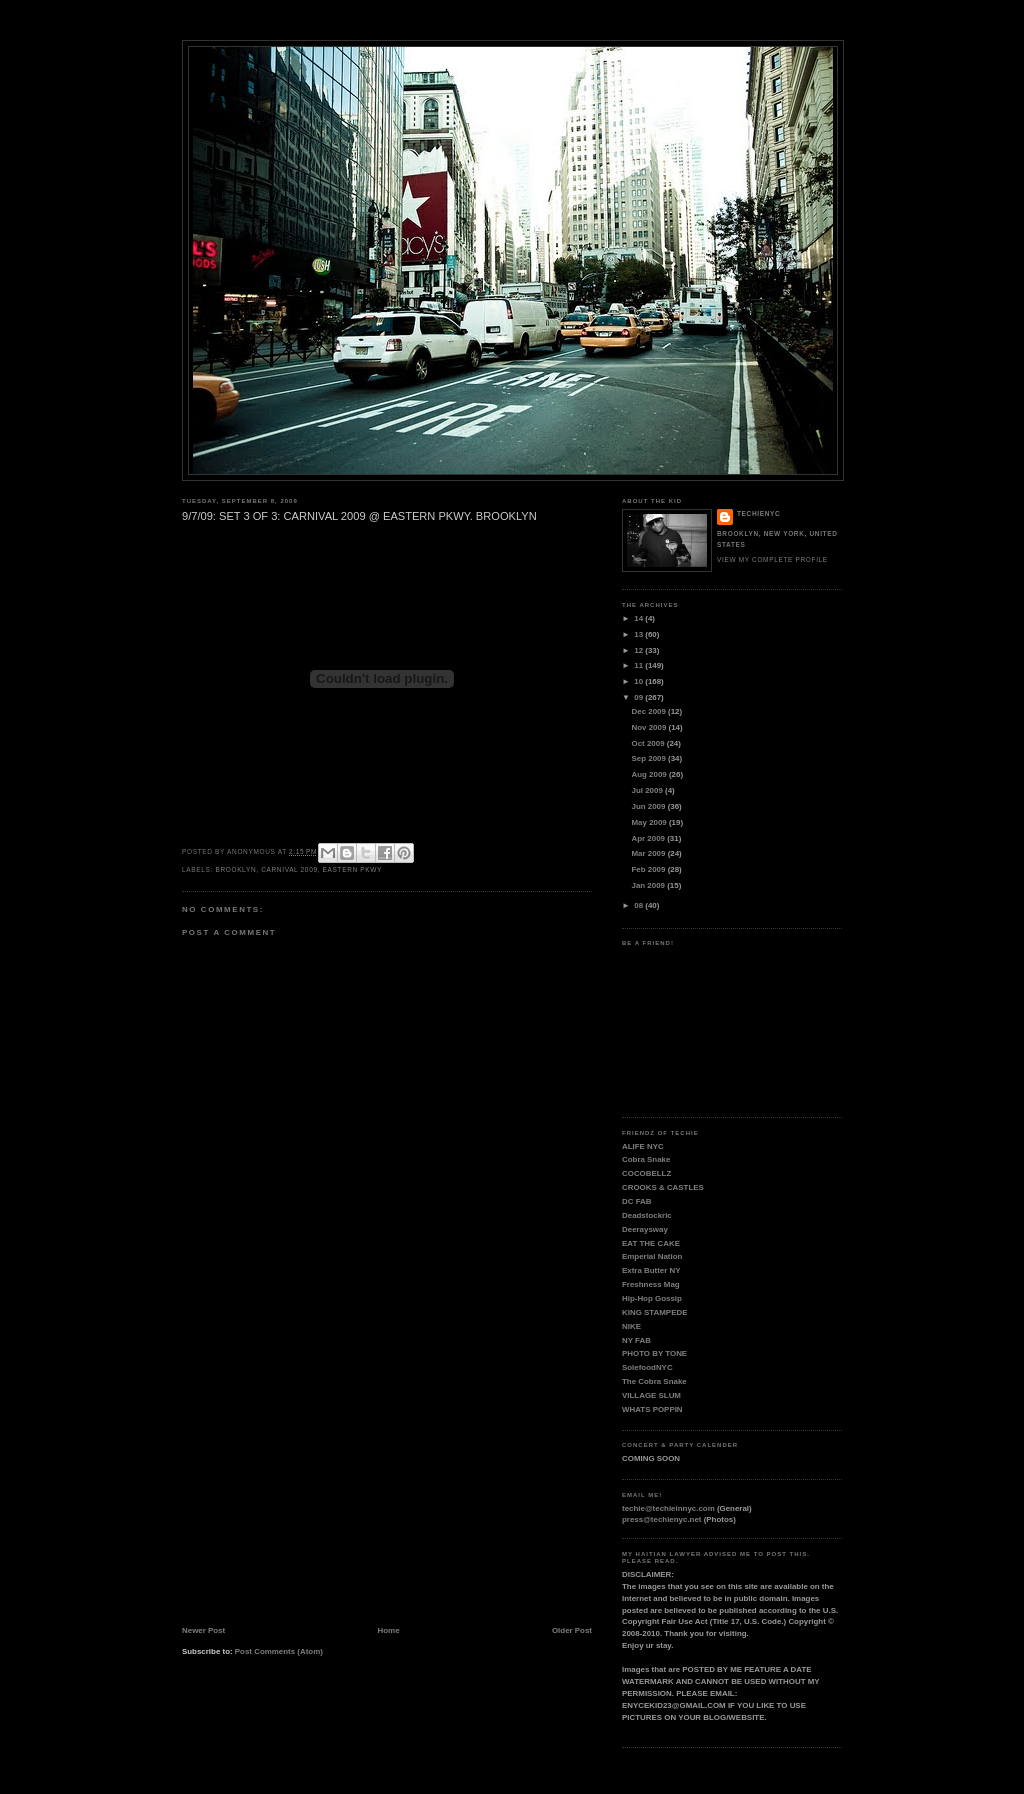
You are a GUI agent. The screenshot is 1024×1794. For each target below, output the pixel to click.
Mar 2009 (650, 853)
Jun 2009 (650, 806)
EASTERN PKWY (352, 869)
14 (639, 618)
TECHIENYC (758, 513)
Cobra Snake (646, 1159)
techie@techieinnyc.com (668, 1508)
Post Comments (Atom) (279, 1651)
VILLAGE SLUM (651, 1395)
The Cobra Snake (654, 1381)
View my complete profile (772, 559)
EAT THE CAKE (651, 1243)
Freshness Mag (651, 1284)
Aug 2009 (650, 774)
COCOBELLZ (646, 1173)
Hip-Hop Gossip (652, 1298)
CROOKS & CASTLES (663, 1187)
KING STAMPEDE (654, 1312)
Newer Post (203, 1630)
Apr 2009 (650, 838)
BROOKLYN (235, 869)
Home (389, 1630)
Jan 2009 (650, 885)
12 (639, 650)
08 (639, 905)
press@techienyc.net (662, 1519)
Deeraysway (645, 1229)
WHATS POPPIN (652, 1409)
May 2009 (650, 822)
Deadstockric (647, 1215)
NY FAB (636, 1340)
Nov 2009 (650, 727)
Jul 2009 (648, 790)
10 (639, 681)
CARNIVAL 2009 (289, 869)
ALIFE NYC (643, 1146)
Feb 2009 (650, 869)
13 (639, 634)
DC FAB (637, 1201)
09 (639, 697)
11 (639, 665)
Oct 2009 (649, 743)
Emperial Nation (652, 1256)
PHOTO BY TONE (654, 1353)
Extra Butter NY (651, 1270)
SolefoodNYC (647, 1367)
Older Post (572, 1630)
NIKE (631, 1326)
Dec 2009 (650, 711)
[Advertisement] (332, 1491)
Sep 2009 (650, 758)
